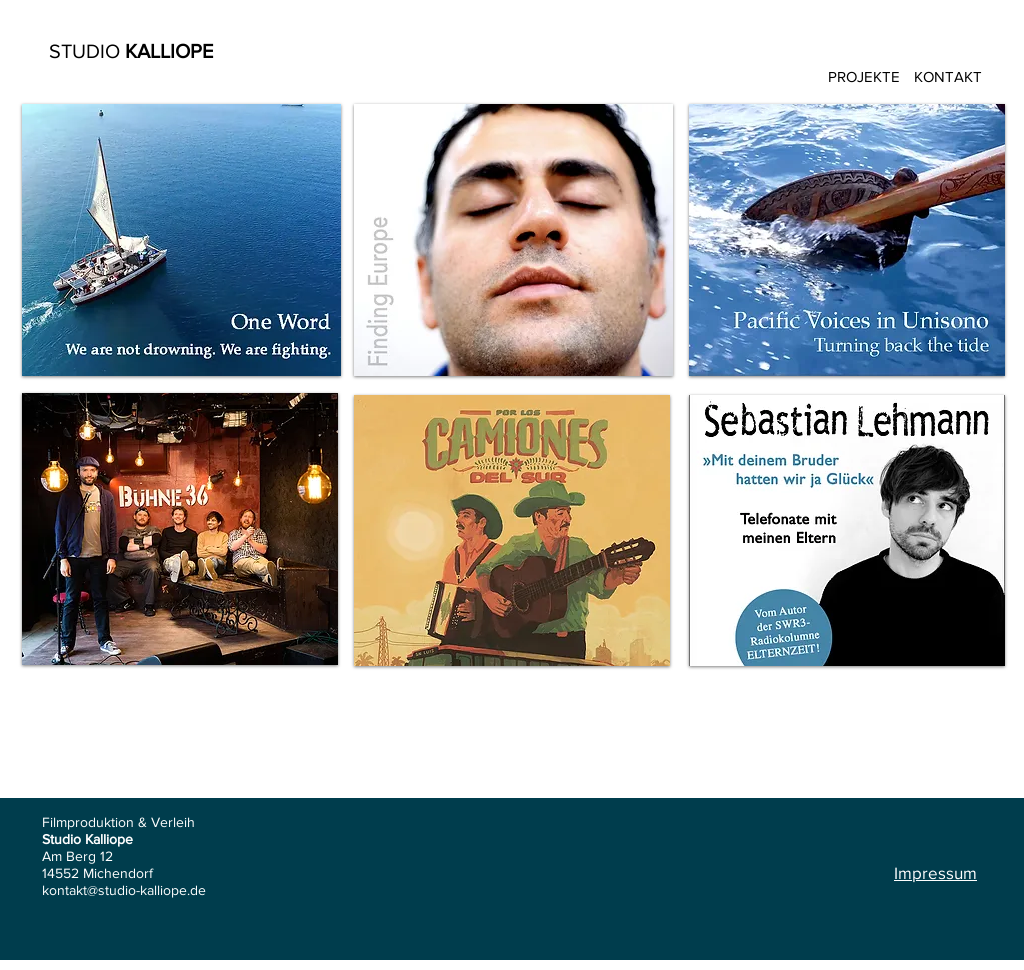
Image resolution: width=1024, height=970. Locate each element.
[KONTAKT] (947, 76)
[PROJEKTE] (864, 76)
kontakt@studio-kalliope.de (124, 890)
